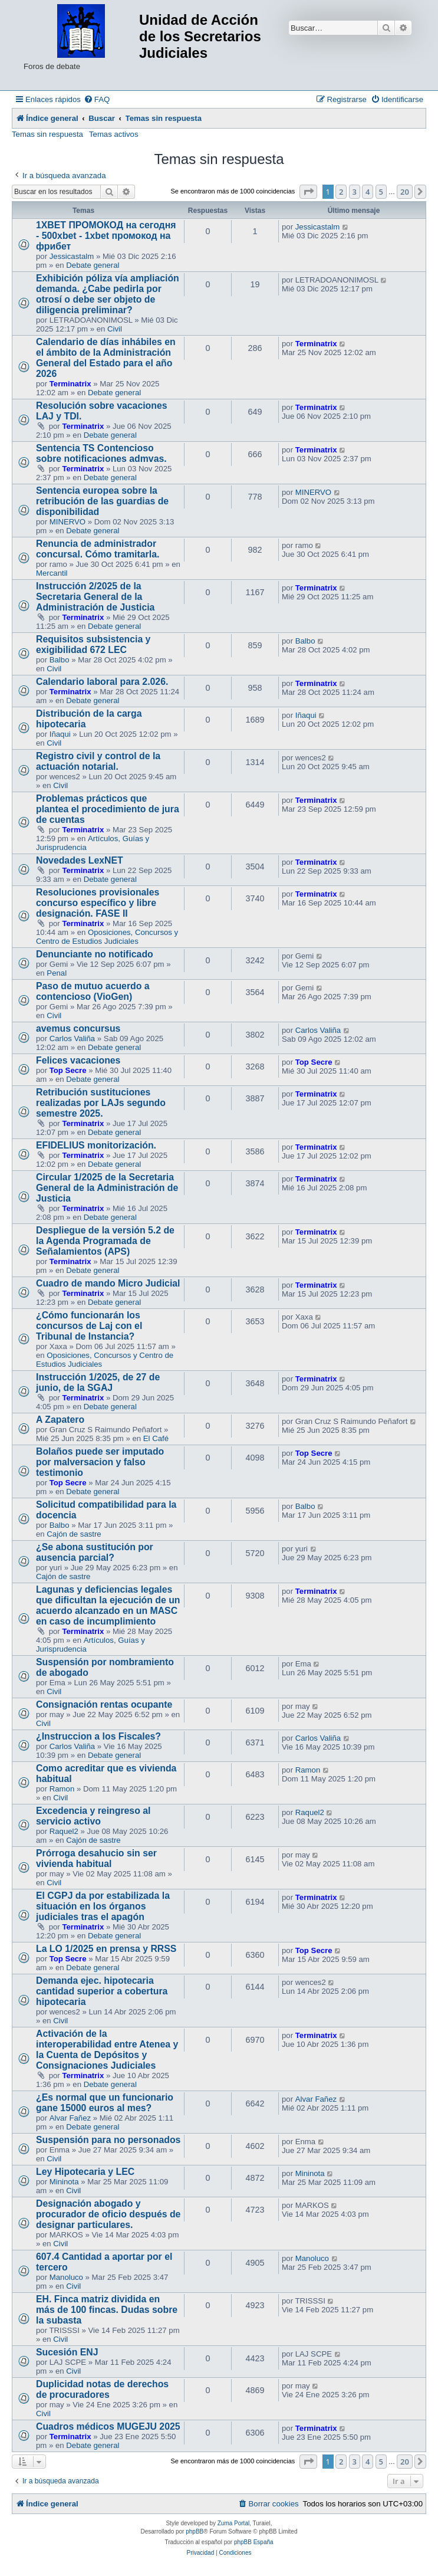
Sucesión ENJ (67, 2352)
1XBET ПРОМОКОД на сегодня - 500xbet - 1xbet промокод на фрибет (106, 235)
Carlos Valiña (72, 1038)
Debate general (92, 265)
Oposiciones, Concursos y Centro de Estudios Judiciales (107, 937)
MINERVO (67, 521)
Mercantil (52, 573)
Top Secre (68, 1070)
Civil (114, 328)
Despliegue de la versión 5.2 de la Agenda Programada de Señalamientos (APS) (105, 1240)
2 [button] (341, 191)
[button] (308, 192)
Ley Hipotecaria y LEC (85, 2172)
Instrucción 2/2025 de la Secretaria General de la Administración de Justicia (95, 596)
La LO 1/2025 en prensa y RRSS (106, 1949)
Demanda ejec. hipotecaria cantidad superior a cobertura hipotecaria (101, 1991)
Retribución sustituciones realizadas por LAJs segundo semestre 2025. (101, 1102)
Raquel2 (64, 1831)
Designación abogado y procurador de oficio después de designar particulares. (108, 2214)
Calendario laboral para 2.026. (102, 682)
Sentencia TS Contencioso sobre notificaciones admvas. (101, 453)
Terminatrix (70, 383)
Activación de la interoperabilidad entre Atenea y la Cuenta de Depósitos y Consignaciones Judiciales (107, 2049)
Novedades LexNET (79, 860)
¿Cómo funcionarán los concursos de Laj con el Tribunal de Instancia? (89, 1325)
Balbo (60, 659)
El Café (156, 1438)
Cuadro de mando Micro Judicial (108, 1283)
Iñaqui (60, 734)
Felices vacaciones (78, 1060)
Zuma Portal (233, 2523)
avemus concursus (78, 1028)
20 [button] (404, 191)
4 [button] (367, 191)
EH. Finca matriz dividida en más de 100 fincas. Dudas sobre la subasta (106, 2309)
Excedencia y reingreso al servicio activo (93, 1816)
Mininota (64, 2181)
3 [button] (355, 191)
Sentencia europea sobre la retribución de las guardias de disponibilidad (102, 501)
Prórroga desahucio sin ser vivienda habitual (96, 1858)
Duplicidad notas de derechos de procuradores (102, 2389)
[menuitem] (97, 99)
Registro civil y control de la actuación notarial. (98, 761)
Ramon (62, 1788)
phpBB (194, 2531)
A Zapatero (60, 1420)
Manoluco (66, 2277)
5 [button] (381, 191)
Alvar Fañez (70, 2118)
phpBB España (254, 2542)
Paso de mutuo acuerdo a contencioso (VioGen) (93, 991)
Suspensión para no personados (108, 2140)
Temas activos (114, 134)
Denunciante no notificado (94, 954)
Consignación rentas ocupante (104, 1704)
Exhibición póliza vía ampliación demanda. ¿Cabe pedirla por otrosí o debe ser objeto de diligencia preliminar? (107, 294)
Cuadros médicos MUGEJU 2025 (108, 2426)
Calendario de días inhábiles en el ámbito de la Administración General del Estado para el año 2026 (106, 358)
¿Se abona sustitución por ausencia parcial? (94, 1552)
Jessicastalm (72, 256)
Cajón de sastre (74, 1534)
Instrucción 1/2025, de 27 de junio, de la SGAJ (98, 1382)
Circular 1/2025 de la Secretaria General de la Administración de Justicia (107, 1187)
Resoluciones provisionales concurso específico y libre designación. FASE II (97, 902)
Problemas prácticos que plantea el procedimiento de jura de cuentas (107, 809)
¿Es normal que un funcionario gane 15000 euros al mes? (104, 2102)
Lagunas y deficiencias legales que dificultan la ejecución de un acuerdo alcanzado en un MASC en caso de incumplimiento (108, 1605)
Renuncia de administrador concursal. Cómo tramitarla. (97, 549)
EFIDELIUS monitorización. (96, 1145)
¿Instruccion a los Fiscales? (98, 1736)
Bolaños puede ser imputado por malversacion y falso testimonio (100, 1462)
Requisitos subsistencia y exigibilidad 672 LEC (93, 644)
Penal (57, 973)
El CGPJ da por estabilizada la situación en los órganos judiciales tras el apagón (103, 1906)
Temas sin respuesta (47, 134)
